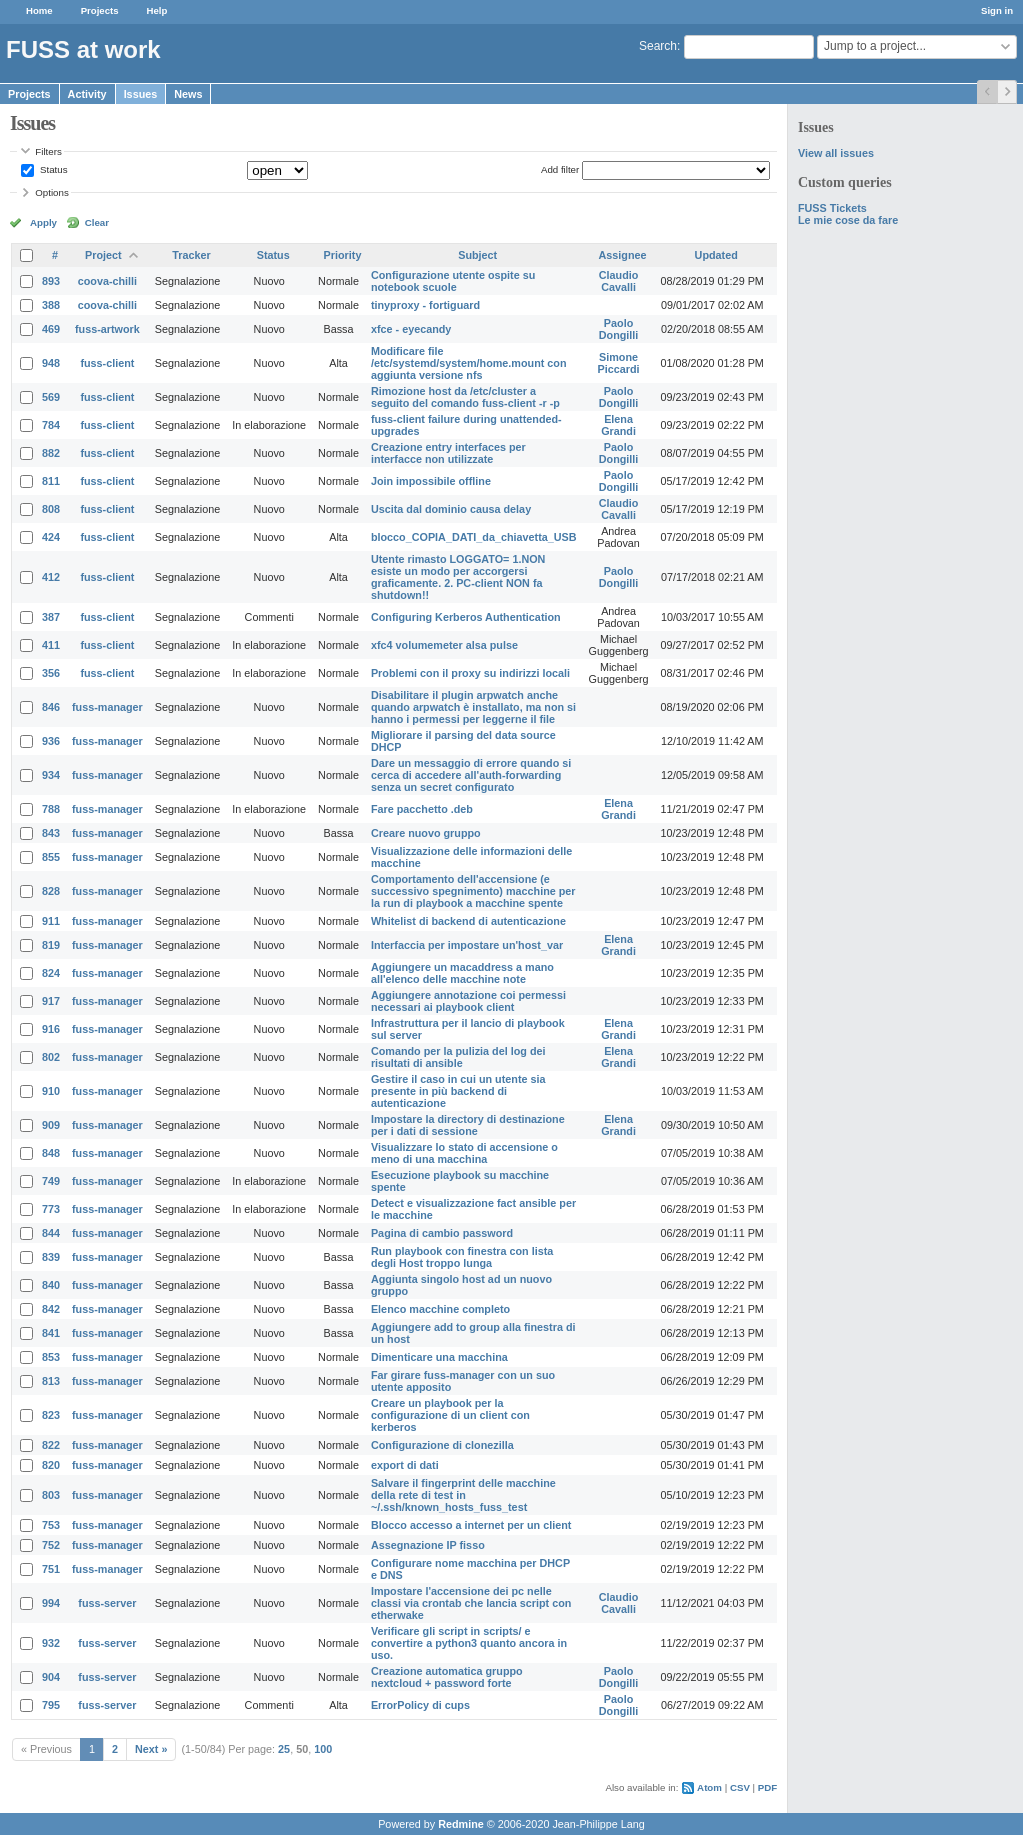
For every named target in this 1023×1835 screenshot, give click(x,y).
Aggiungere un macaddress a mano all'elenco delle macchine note (462, 973)
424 (51, 537)
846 (51, 707)
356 (51, 673)
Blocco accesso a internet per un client (471, 1525)
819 (51, 945)
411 (51, 645)
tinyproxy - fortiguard (425, 305)
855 (51, 857)
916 (51, 1029)
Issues (141, 94)
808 (51, 509)
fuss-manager (107, 707)
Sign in (997, 10)
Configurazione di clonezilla (442, 1445)
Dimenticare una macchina (439, 1357)
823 (51, 1415)
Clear (97, 222)
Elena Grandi (618, 425)
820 (51, 1465)
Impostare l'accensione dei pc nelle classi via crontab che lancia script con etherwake (471, 1603)
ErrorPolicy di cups (420, 1705)
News (188, 94)
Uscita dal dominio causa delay (451, 509)
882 (51, 453)
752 (51, 1545)
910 (51, 1091)
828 (51, 891)
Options (52, 192)
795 (51, 1705)
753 (51, 1525)
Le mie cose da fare (848, 220)
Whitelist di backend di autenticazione (468, 921)
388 (51, 305)
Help (157, 10)
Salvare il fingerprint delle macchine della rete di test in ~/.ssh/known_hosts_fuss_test (463, 1495)
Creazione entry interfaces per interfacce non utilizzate (448, 453)
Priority (343, 255)
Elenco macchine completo (440, 1309)
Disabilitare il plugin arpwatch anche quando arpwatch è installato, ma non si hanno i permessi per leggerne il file (473, 707)
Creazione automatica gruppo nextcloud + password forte (447, 1677)
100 (323, 1749)
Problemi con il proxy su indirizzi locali (470, 673)
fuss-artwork (107, 329)
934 (51, 775)
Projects (100, 10)
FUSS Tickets (832, 208)
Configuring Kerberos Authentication (466, 617)
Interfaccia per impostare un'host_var (467, 945)
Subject (477, 255)
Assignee (623, 255)
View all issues (836, 153)
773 (51, 1209)
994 (51, 1603)
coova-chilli (107, 281)
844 (51, 1233)
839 (51, 1257)
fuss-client (107, 363)
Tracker (191, 255)
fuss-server (107, 1603)
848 (51, 1153)
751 (51, 1569)
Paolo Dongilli (619, 329)
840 (51, 1285)
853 (51, 1357)
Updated (716, 255)
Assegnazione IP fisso (428, 1545)
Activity (87, 94)
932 (51, 1643)
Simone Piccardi (619, 363)
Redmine (461, 1824)
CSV (740, 1787)
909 (51, 1125)
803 (51, 1495)
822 (51, 1445)
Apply (43, 222)
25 (284, 1749)
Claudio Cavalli (619, 281)
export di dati (405, 1465)
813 (51, 1381)
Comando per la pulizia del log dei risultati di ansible (458, 1057)
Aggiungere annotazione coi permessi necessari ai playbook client (468, 1001)
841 (51, 1333)
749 (51, 1181)
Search (658, 46)
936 (51, 741)
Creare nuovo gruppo (426, 833)
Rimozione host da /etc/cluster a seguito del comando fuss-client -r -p (465, 397)
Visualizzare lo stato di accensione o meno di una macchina (464, 1153)
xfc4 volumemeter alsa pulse (444, 645)
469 (51, 329)
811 (51, 481)
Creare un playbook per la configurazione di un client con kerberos (450, 1415)
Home (39, 10)
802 (51, 1057)
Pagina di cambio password (442, 1233)
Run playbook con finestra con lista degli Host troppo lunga (462, 1257)
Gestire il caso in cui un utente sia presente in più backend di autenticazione (458, 1091)
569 (51, 397)
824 (51, 973)
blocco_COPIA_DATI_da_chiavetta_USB (474, 537)
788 (51, 809)
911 (51, 921)
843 (51, 833)
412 (51, 577)
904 (51, 1677)
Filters (48, 151)
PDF (767, 1787)
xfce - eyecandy (411, 329)
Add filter (560, 169)
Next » (151, 1749)
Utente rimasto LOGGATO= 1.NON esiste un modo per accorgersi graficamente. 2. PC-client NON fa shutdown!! (458, 577)
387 (51, 617)
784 (51, 425)
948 (51, 363)
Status (52, 169)
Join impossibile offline (431, 481)
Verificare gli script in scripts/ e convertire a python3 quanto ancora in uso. (469, 1643)
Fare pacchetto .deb (422, 809)
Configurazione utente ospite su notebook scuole (453, 281)
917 (51, 1001)
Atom (709, 1787)
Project (103, 255)
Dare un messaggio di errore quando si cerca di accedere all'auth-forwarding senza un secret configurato (471, 775)
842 (51, 1309)
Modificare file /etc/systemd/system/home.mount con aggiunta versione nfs (469, 363)
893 (51, 281)
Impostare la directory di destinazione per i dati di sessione (468, 1125)
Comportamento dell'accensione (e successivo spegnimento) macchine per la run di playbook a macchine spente (473, 891)
